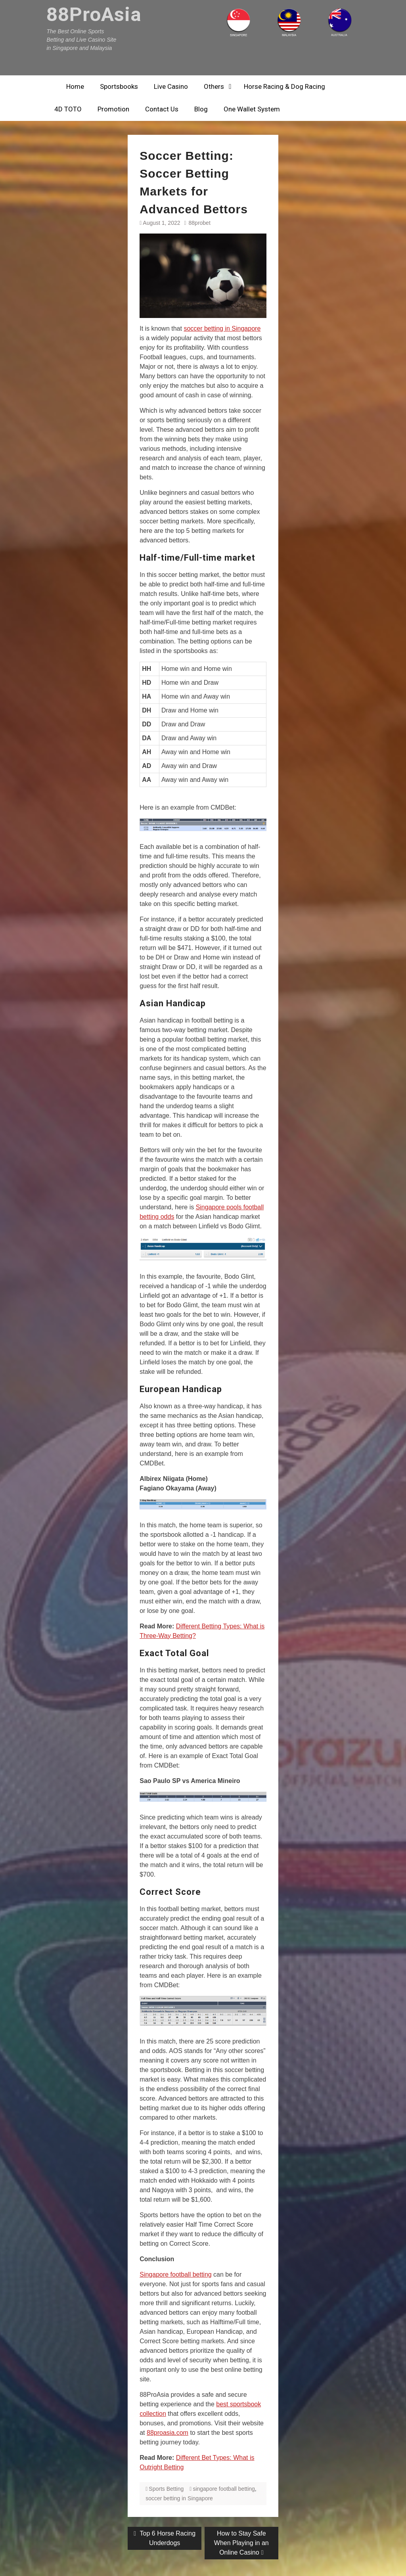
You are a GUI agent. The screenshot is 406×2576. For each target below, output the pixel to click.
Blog (201, 109)
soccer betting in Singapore (222, 328)
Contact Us (161, 109)
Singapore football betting (175, 2274)
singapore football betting (224, 2489)
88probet (200, 223)
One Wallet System (252, 109)
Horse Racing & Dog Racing (284, 86)
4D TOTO (68, 109)
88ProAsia (94, 14)
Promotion (113, 109)
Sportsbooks (119, 86)
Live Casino (171, 86)
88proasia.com (167, 2432)
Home (75, 86)
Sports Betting (166, 2489)
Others (214, 86)
